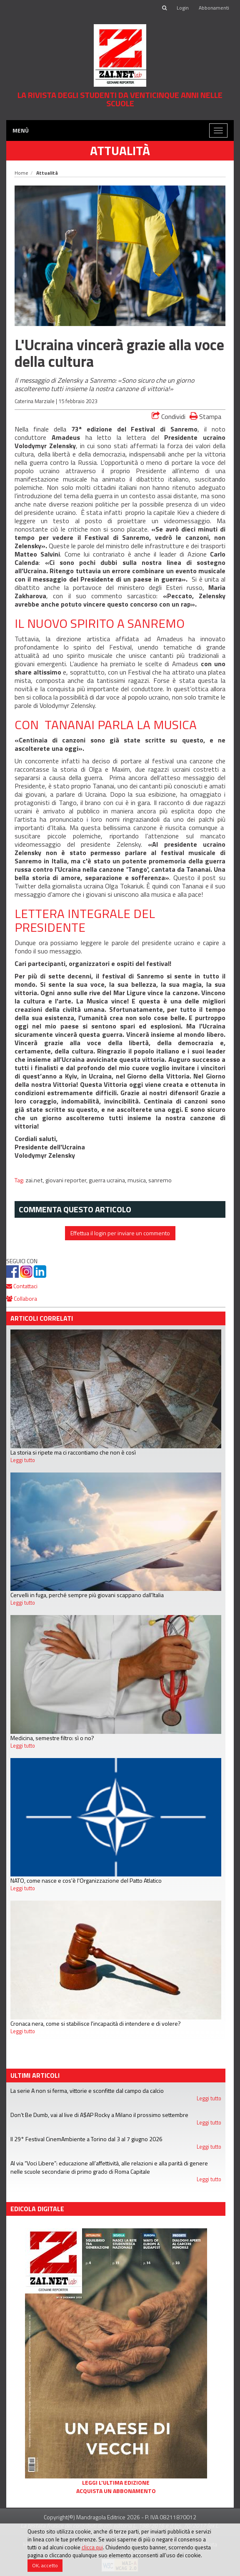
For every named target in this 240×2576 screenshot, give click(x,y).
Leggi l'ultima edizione (116, 2482)
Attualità (120, 150)
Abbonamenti (214, 8)
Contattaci (22, 1286)
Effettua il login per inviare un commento (120, 1233)
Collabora (21, 1298)
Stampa (205, 416)
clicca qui (92, 2547)
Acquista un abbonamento (116, 2491)
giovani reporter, (67, 1180)
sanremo (160, 1180)
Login (183, 8)
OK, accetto (45, 2565)
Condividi (168, 416)
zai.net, (35, 1180)
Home (21, 173)
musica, (138, 1180)
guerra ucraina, (108, 1180)
